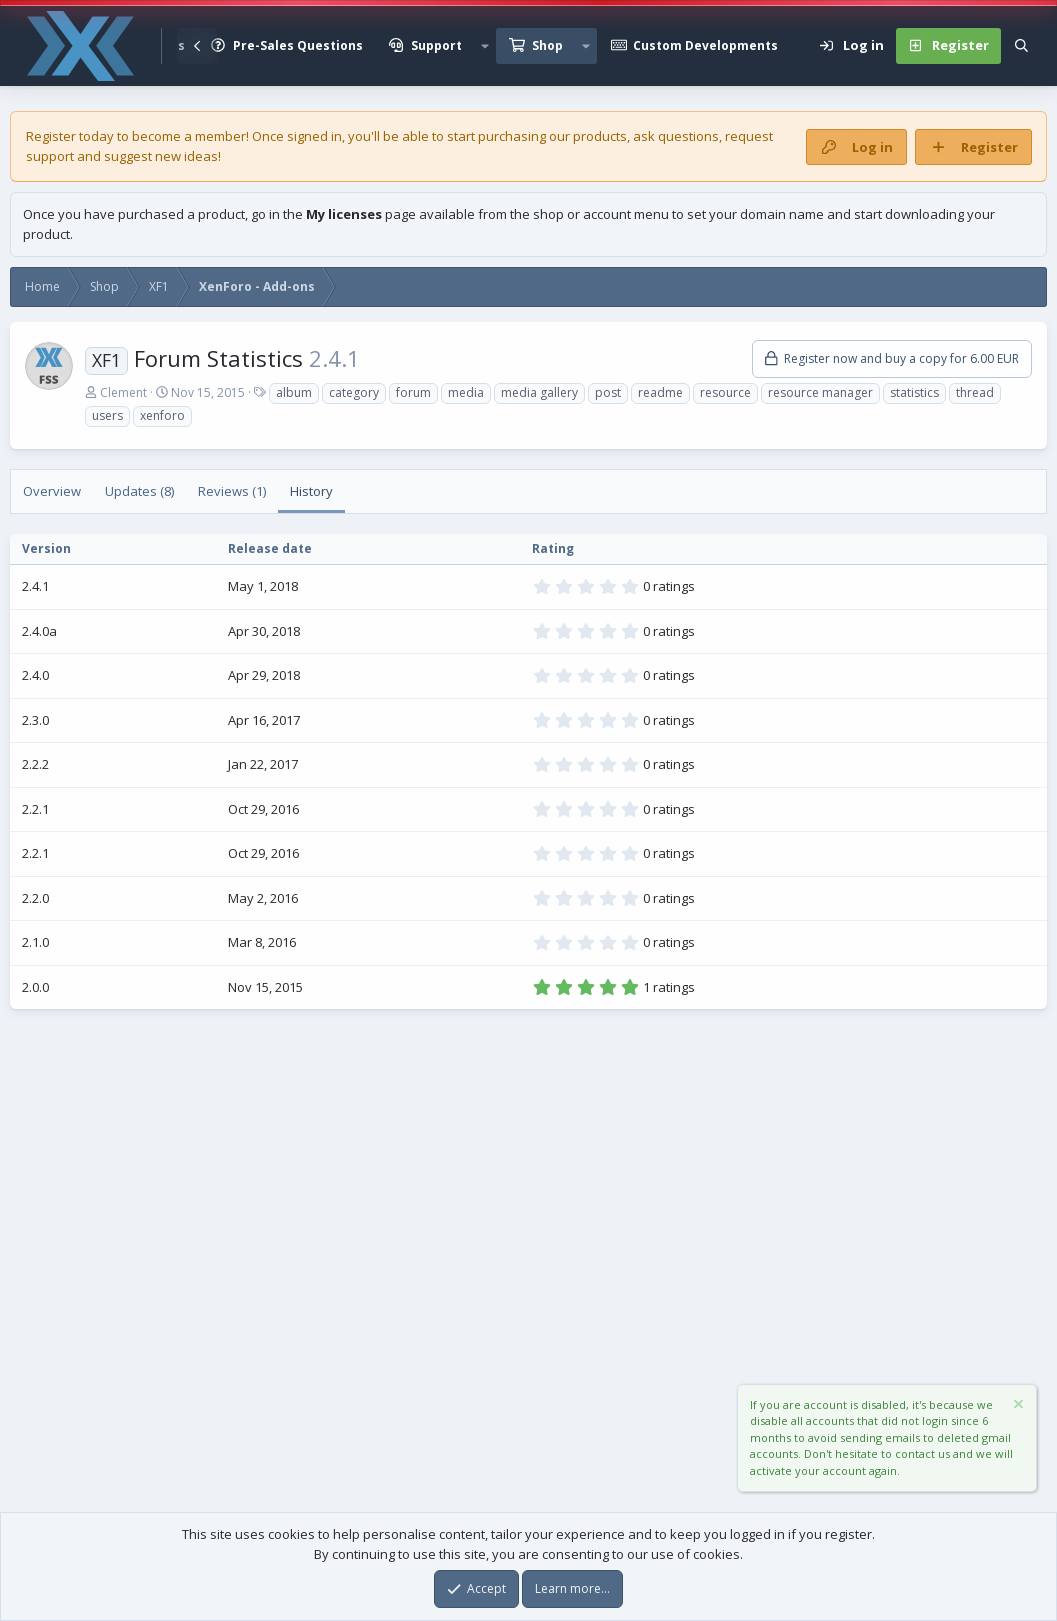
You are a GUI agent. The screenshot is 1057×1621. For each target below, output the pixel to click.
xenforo (162, 415)
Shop (547, 45)
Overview (52, 491)
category (354, 392)
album (294, 392)
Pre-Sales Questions (298, 45)
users (107, 415)
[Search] (1021, 46)
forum (413, 392)
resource (725, 392)
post (608, 392)
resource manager (820, 392)
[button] (485, 46)
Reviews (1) (232, 491)
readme (660, 392)
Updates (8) (139, 491)
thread (975, 392)
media (466, 392)
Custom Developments (705, 45)
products (600, 136)
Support (436, 45)
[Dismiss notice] (1017, 1406)
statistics (914, 392)
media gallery (539, 392)
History (311, 491)
